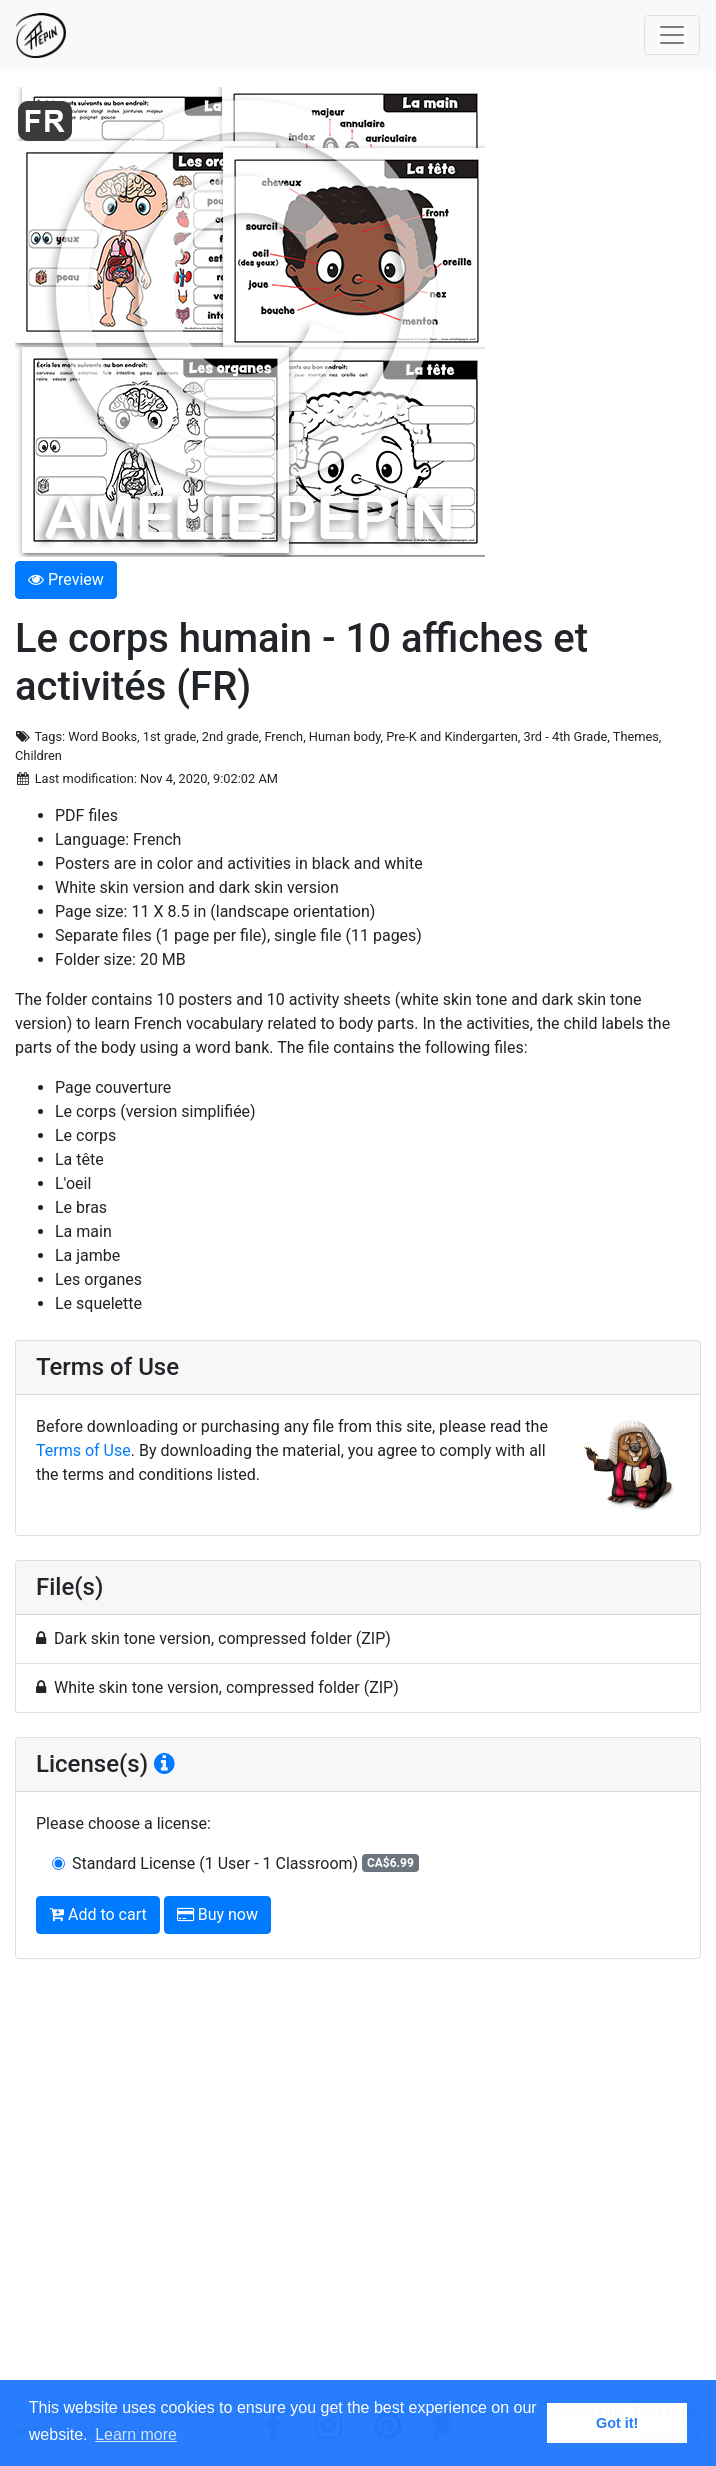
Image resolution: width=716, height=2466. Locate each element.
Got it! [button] (617, 2423)
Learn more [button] (136, 2434)
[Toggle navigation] (672, 35)
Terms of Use (83, 1450)
